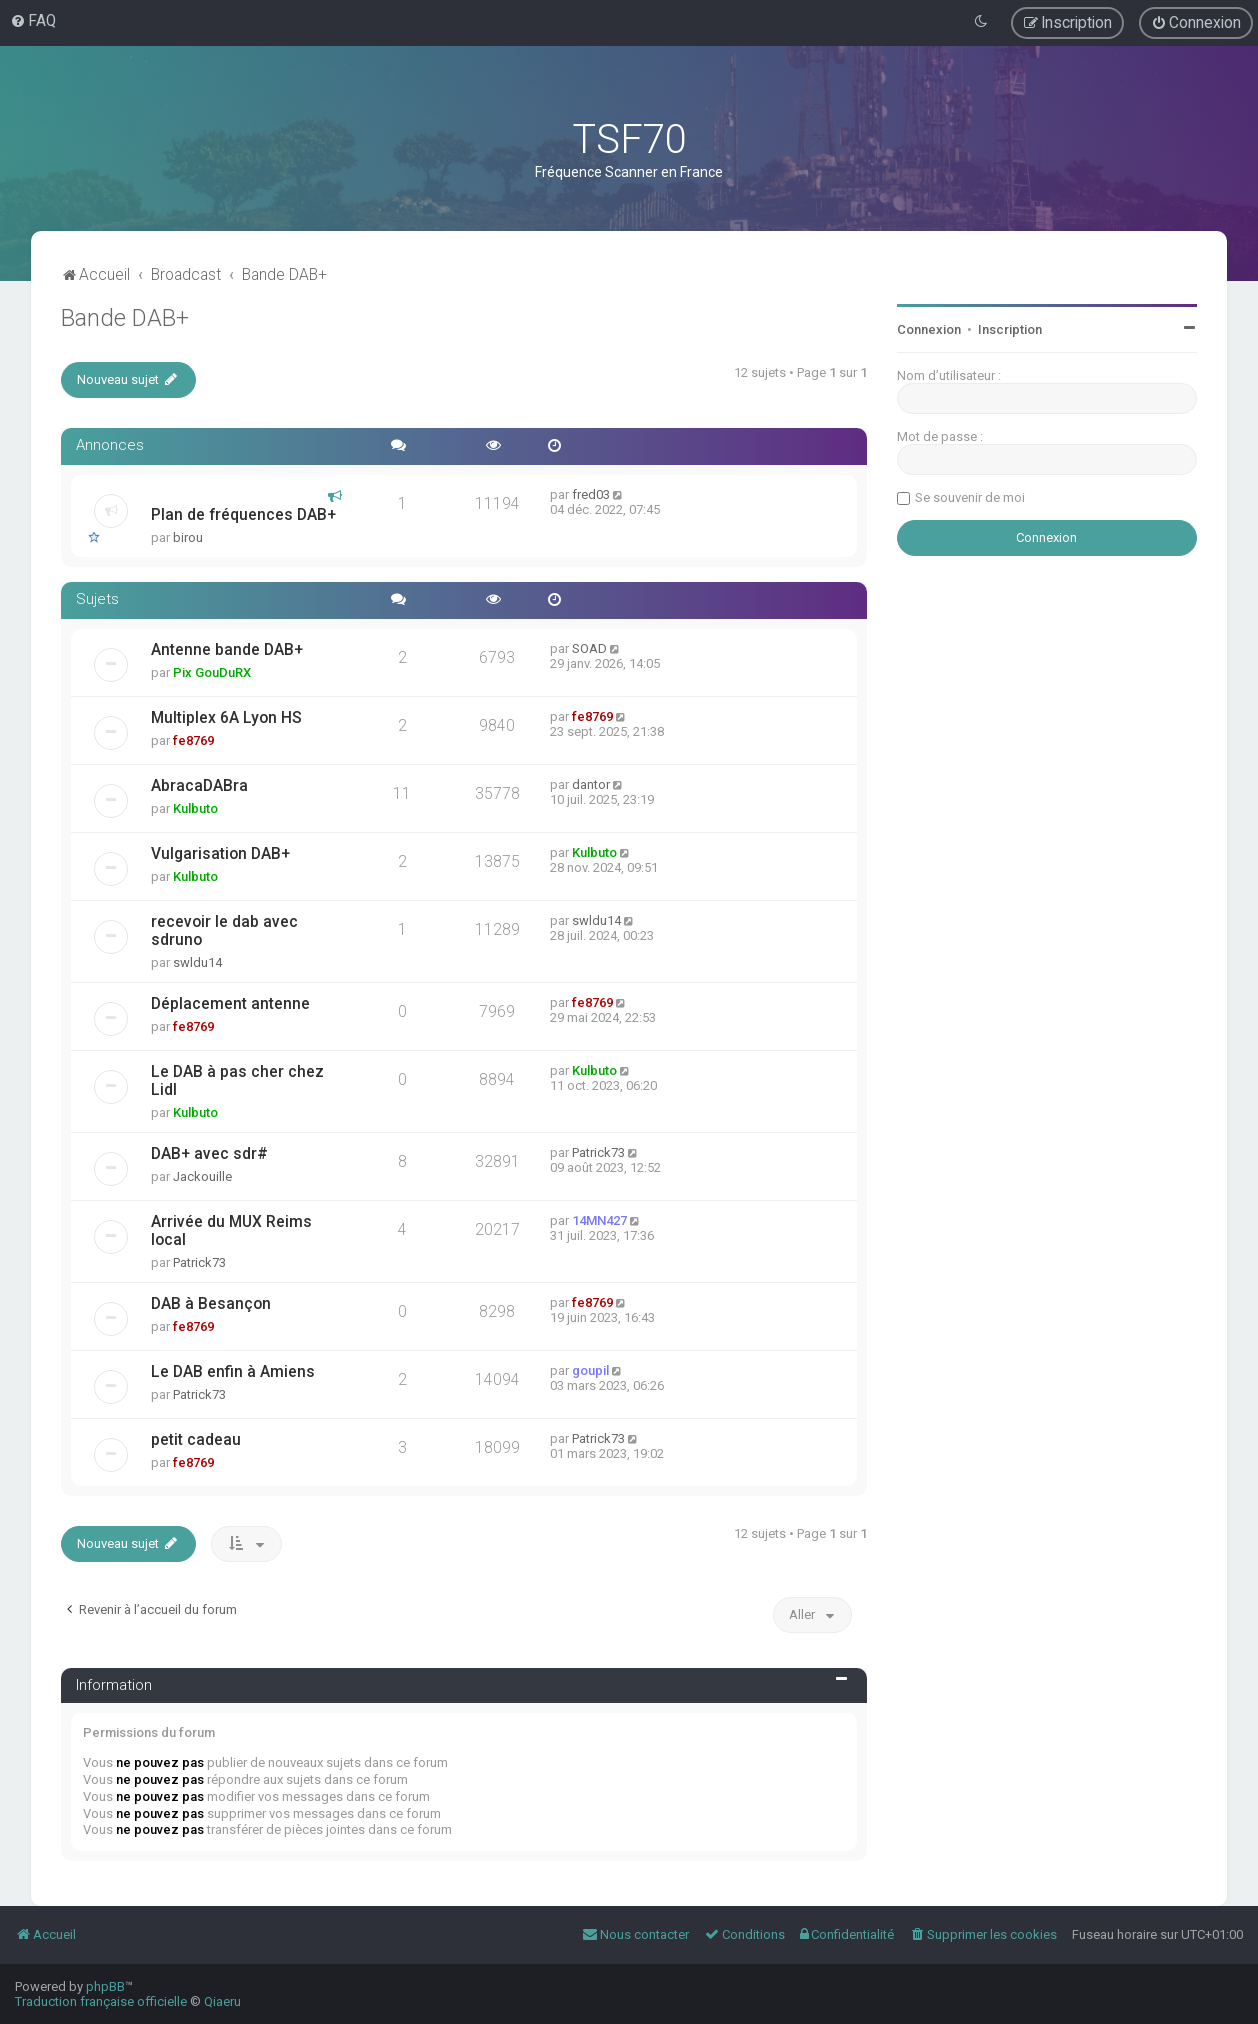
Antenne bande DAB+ (227, 650)
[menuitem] (33, 21)
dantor (591, 784)
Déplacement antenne (230, 1004)
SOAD (589, 648)
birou (188, 537)
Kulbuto (195, 808)
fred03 (591, 494)
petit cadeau (196, 1440)
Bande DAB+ (125, 318)
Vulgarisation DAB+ (220, 854)
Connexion (929, 329)
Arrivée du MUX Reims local (231, 1231)
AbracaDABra (199, 786)
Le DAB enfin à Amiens (233, 1372)
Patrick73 (598, 1152)
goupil (590, 1370)
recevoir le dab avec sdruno (224, 931)
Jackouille (202, 1176)
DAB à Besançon (211, 1304)
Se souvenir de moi (970, 497)
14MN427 (599, 1220)
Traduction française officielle (101, 2001)
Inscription (1010, 329)
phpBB (105, 1986)
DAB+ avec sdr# (209, 1154)
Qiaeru (222, 2001)
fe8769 (193, 740)
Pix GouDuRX (212, 672)
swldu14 (197, 962)
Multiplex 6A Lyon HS (226, 718)
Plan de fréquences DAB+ (243, 515)
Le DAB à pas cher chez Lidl (237, 1081)
